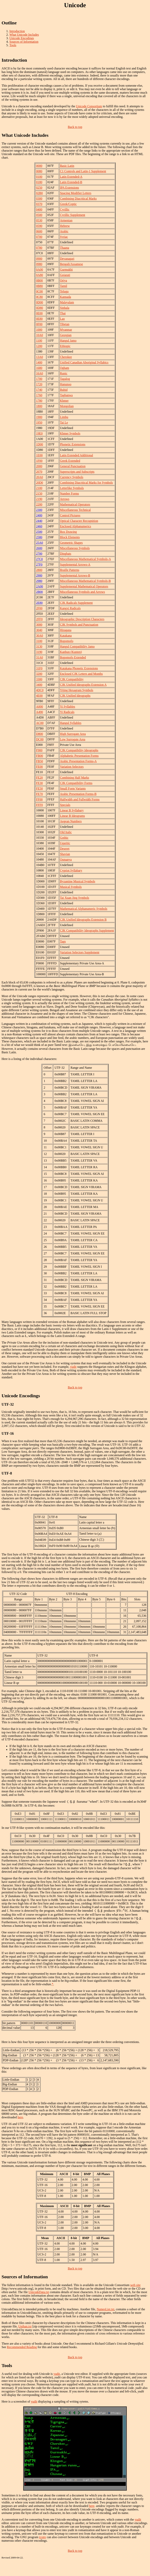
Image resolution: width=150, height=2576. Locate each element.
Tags (63, 941)
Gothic (64, 837)
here (20, 2117)
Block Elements (70, 537)
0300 (39, 198)
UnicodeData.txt (39, 2292)
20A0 (39, 477)
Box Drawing (68, 531)
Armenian (66, 220)
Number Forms (69, 493)
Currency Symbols (71, 477)
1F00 (39, 460)
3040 (39, 630)
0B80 (39, 286)
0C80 (39, 296)
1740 (39, 389)
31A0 (39, 657)
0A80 (39, 275)
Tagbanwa (66, 395)
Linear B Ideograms (72, 815)
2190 (39, 499)
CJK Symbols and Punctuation (79, 624)
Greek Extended (70, 460)
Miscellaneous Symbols (75, 548)
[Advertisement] (75, 2565)
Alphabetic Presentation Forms (79, 755)
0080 (39, 171)
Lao (62, 318)
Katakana (66, 635)
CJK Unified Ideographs (75, 695)
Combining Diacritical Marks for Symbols (86, 482)
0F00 (39, 324)
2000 (39, 466)
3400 (39, 684)
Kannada (65, 296)
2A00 (39, 586)
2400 (39, 515)
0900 (39, 258)
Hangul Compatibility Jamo (77, 646)
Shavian (65, 854)
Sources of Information (23, 41)
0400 (39, 209)
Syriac (64, 236)
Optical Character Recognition (79, 520)
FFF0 (39, 805)
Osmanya (66, 859)
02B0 (39, 193)
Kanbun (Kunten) (71, 652)
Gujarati (65, 275)
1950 (39, 422)
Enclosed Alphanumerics (75, 526)
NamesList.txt (105, 2309)
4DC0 (39, 690)
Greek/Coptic (68, 204)
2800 (39, 570)
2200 (39, 504)
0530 (39, 220)
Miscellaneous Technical (75, 510)
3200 (39, 673)
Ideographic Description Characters (82, 619)
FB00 (39, 755)
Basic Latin (67, 165)
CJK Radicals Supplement (76, 602)
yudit (73, 1366)
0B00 (39, 280)
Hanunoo (65, 384)
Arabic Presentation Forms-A (78, 761)
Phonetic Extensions (72, 444)
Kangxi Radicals (70, 608)
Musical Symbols (71, 886)
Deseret (65, 848)
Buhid (64, 389)
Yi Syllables (67, 706)
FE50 (39, 788)
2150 (39, 493)
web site (135, 2285)
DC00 (39, 739)
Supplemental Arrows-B (75, 575)
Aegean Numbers (71, 821)
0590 (39, 225)
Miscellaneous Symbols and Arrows (82, 591)
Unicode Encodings (21, 38)
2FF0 (39, 619)
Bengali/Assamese (71, 264)
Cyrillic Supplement (72, 215)
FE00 (39, 766)
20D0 (39, 482)
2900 (39, 575)
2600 (39, 548)
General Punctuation (73, 466)
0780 (39, 247)
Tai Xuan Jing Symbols (74, 897)
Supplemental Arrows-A (75, 564)
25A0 (39, 542)
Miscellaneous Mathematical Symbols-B (85, 581)
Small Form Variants (73, 788)
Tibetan (64, 324)
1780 (39, 400)
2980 (39, 581)
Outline (9, 22)
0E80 (39, 318)
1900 (39, 417)
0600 (39, 231)
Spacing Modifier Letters (75, 193)
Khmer (64, 400)
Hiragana (65, 630)
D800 (39, 733)
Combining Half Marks (74, 777)
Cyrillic (65, 209)
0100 (39, 176)
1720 (39, 384)
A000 (39, 706)
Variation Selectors (72, 766)
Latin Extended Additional (76, 455)
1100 (39, 340)
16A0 (39, 373)
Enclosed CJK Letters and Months (81, 673)
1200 (39, 346)
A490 (39, 712)
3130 (39, 646)
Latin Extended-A (71, 176)
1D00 (39, 444)
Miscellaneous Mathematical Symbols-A (85, 559)
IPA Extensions (69, 187)
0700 (39, 236)
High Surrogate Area (73, 733)
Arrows (64, 499)
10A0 (39, 335)
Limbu (64, 417)
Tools (12, 45)
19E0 (39, 433)
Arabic (64, 231)
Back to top (75, 127)
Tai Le (64, 422)
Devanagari (67, 258)
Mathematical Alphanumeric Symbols (83, 908)
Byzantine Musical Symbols (77, 881)
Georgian (65, 335)
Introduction (17, 31)
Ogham (64, 368)
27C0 (39, 559)
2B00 (39, 591)
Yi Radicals (67, 712)
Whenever (8, 1973)
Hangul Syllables (70, 723)
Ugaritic (65, 843)
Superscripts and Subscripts (77, 471)
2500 (39, 531)
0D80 (39, 307)
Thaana (64, 247)
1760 (39, 395)
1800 (39, 406)
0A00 (39, 269)
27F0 (39, 564)
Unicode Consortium (89, 106)
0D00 (39, 302)
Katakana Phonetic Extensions (79, 668)
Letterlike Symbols (72, 488)
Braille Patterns (69, 570)
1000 (39, 329)
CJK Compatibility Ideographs (79, 750)
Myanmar (66, 329)
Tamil (63, 286)
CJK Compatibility (72, 679)
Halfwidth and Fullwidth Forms (80, 799)
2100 (39, 488)
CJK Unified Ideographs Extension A (83, 684)
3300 (39, 679)
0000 (39, 165)
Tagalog (65, 378)
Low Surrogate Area (72, 739)
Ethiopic (65, 346)
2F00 (39, 608)
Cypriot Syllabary (71, 870)
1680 (39, 368)
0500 (39, 215)
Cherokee (66, 357)
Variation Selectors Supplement (79, 952)
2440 (39, 520)
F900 (39, 750)
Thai (63, 313)
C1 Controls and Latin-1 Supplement (83, 171)
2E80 (39, 602)
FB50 (39, 761)
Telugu (64, 291)
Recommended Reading (22, 2347)
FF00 (39, 799)
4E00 (39, 695)
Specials (65, 805)
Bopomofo (66, 641)
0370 (39, 204)
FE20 (39, 777)
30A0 (39, 635)
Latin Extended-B (71, 182)
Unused (65, 968)
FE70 (39, 794)
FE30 (39, 783)
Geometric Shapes (71, 542)
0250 (39, 187)
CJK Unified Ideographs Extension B (83, 919)
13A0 (39, 357)
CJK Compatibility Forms (76, 783)
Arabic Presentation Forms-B (78, 794)
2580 (39, 537)
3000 (39, 624)
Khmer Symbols (70, 433)
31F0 (39, 668)
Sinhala (64, 307)
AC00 (39, 723)
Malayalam (67, 302)
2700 (39, 553)
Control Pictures (70, 515)
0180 (39, 182)
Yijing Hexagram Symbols (76, 690)
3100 (39, 641)
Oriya (63, 280)
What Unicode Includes (24, 34)
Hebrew (65, 225)
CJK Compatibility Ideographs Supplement (87, 930)
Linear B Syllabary (72, 810)
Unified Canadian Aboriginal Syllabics (84, 362)
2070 (39, 471)
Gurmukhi (66, 269)
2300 (39, 510)
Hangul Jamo (68, 340)
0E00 (39, 313)
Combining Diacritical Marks (78, 198)
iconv (42, 2537)
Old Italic (66, 832)
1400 (39, 362)
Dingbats (65, 553)
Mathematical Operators (75, 504)
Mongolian (67, 406)
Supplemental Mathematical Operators (84, 586)
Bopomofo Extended (73, 657)
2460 (39, 526)
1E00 (39, 455)
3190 (39, 652)
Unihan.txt (25, 2326)
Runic (63, 373)
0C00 (39, 291)
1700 (39, 378)
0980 (39, 264)
